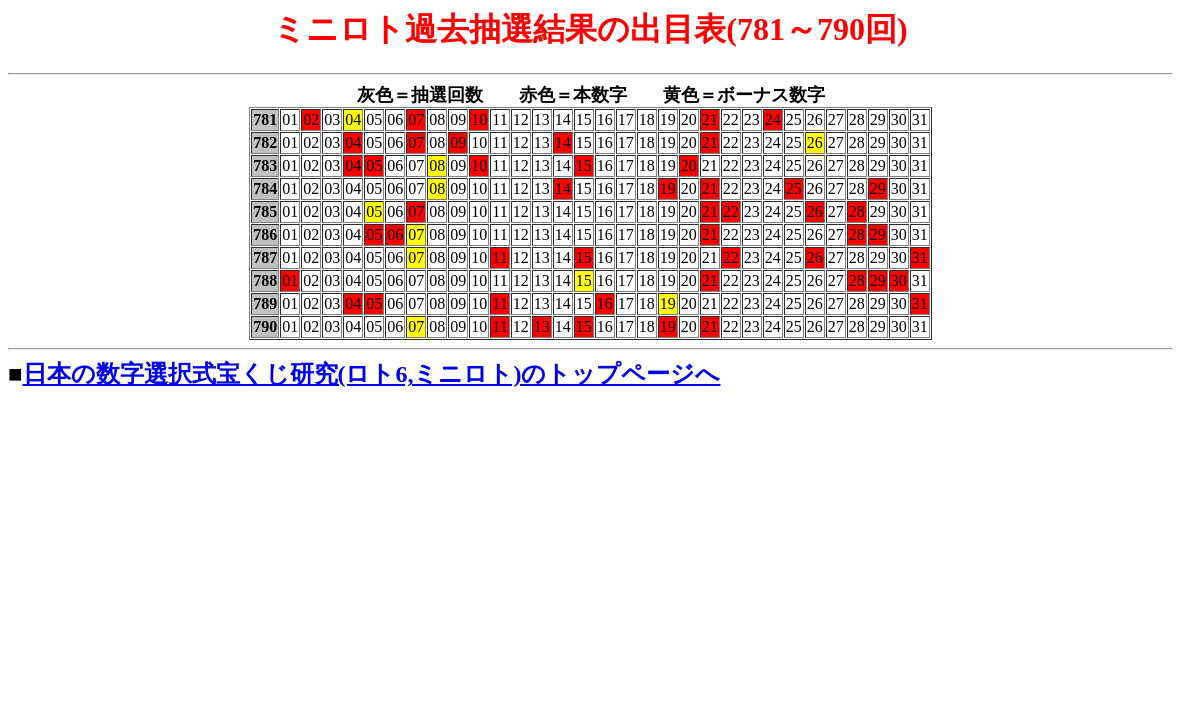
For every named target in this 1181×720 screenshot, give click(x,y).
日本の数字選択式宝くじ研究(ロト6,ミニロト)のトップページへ (372, 374)
